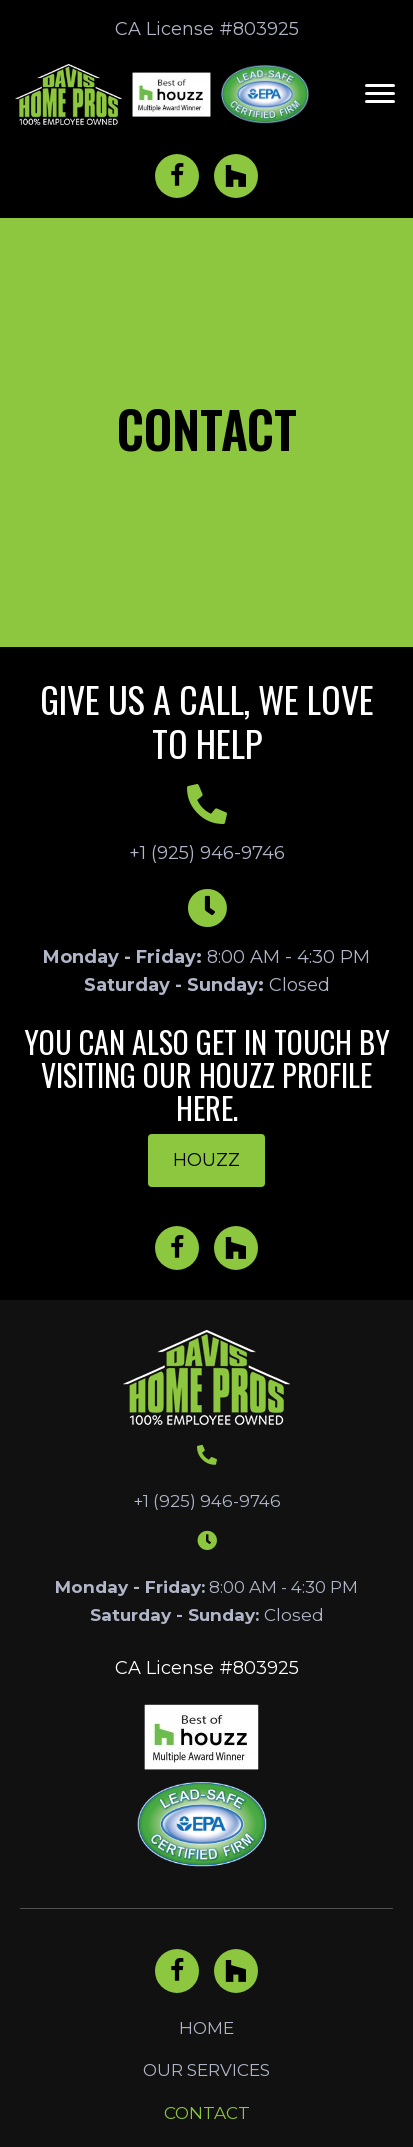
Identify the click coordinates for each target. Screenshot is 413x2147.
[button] (380, 94)
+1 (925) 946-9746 (207, 853)
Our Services (206, 2070)
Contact (207, 2113)
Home (206, 2028)
